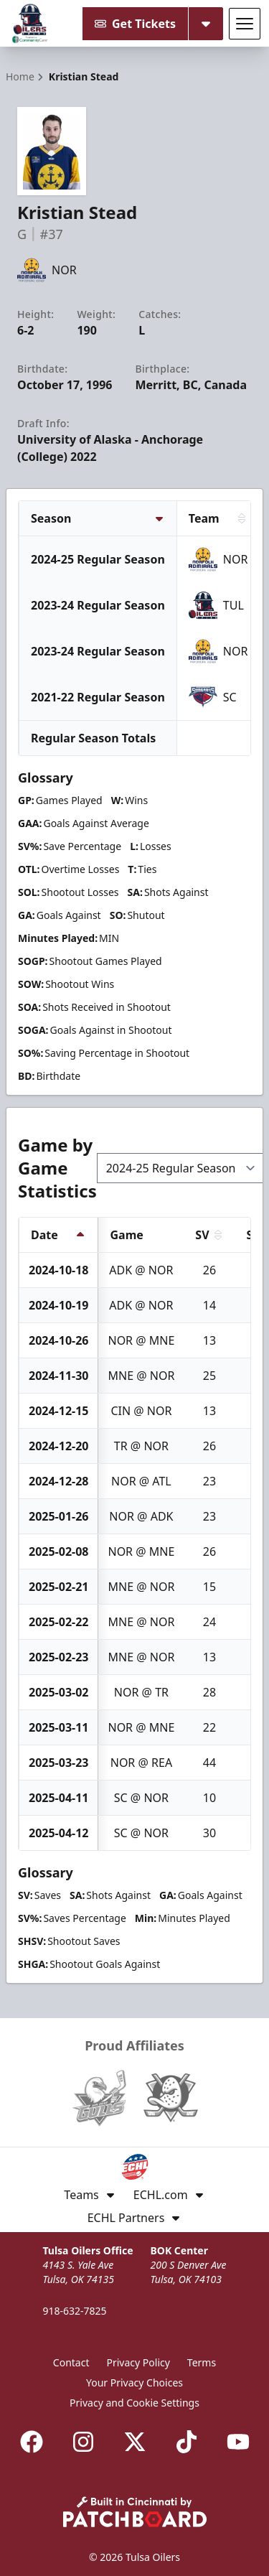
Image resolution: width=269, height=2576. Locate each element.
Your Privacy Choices (134, 2382)
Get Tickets (135, 24)
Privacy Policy (138, 2362)
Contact (71, 2362)
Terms (201, 2362)
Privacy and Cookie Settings (134, 2402)
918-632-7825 (74, 2311)
